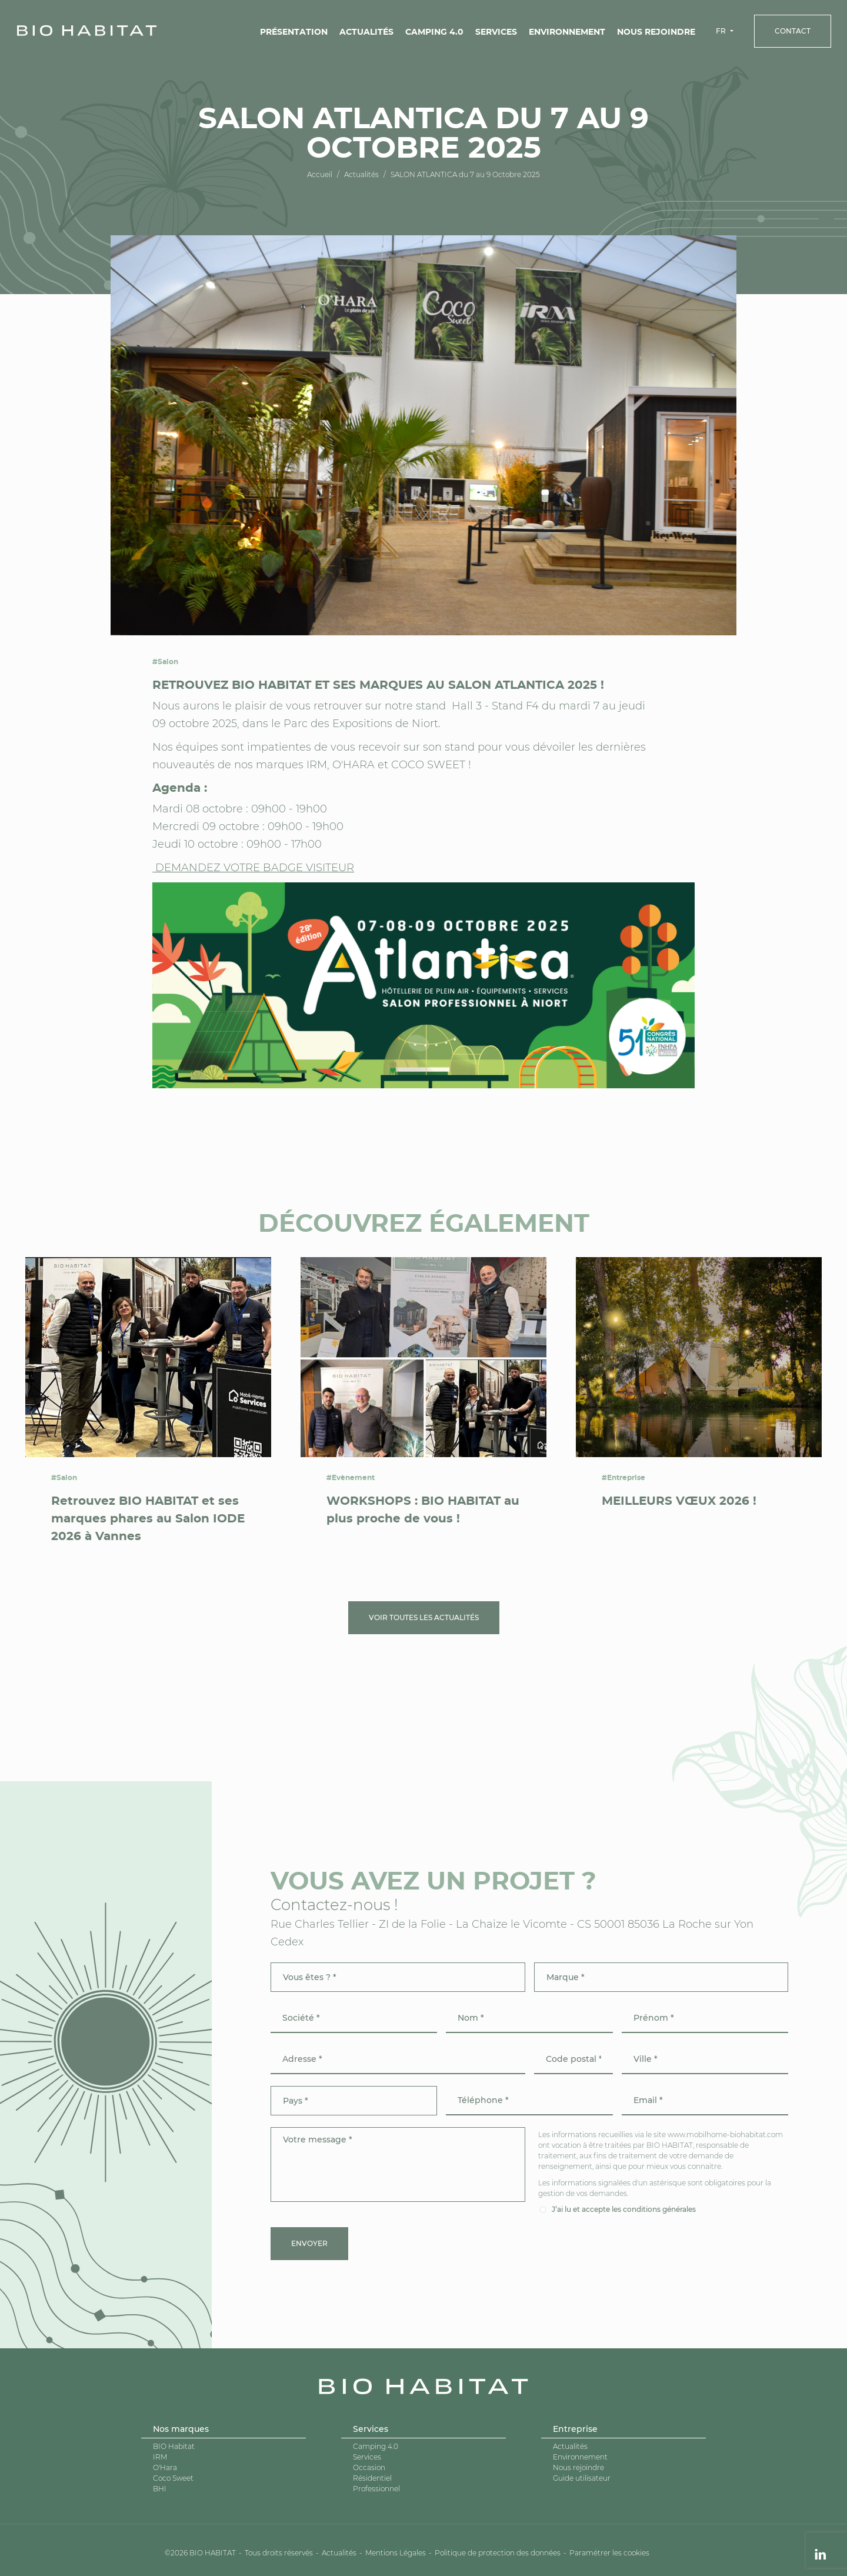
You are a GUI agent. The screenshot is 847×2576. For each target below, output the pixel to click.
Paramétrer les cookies (609, 2552)
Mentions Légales (395, 2552)
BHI (159, 2488)
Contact (793, 30)
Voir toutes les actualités (424, 1617)
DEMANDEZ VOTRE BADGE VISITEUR (253, 867)
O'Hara (165, 2467)
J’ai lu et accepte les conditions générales (624, 2209)
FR (722, 30)
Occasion (369, 2467)
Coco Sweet (173, 2478)
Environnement (567, 32)
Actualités (366, 32)
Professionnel (376, 2488)
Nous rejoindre (656, 32)
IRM (160, 2456)
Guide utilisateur (582, 2478)
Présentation (294, 32)
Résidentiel (372, 2478)
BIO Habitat (174, 2446)
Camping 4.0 (434, 32)
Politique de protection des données (498, 2552)
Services (496, 32)
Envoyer (309, 2243)
